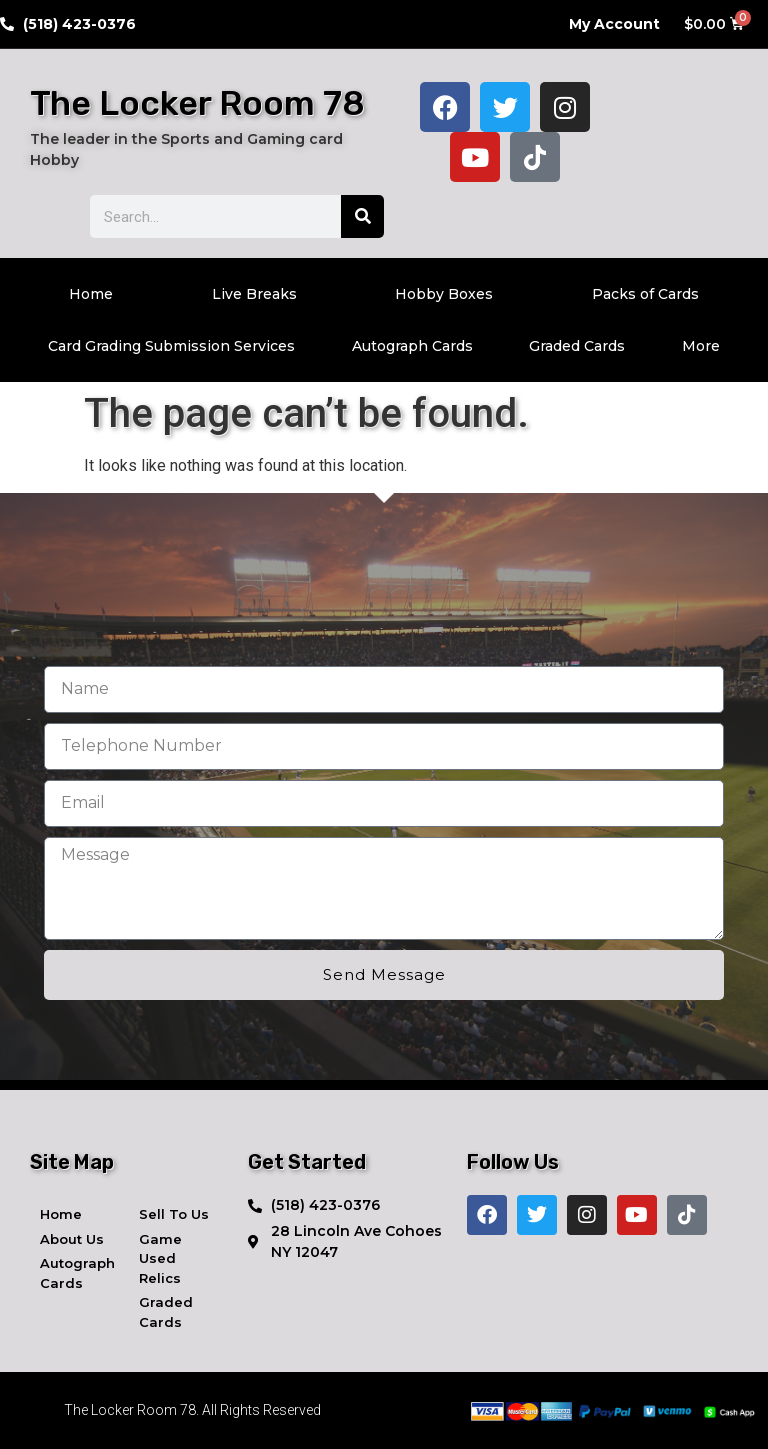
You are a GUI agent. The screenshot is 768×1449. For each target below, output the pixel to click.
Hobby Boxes (444, 294)
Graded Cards (577, 346)
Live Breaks (254, 294)
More (701, 346)
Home (91, 294)
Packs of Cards (645, 294)
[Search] (362, 216)
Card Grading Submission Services (171, 346)
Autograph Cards (412, 346)
